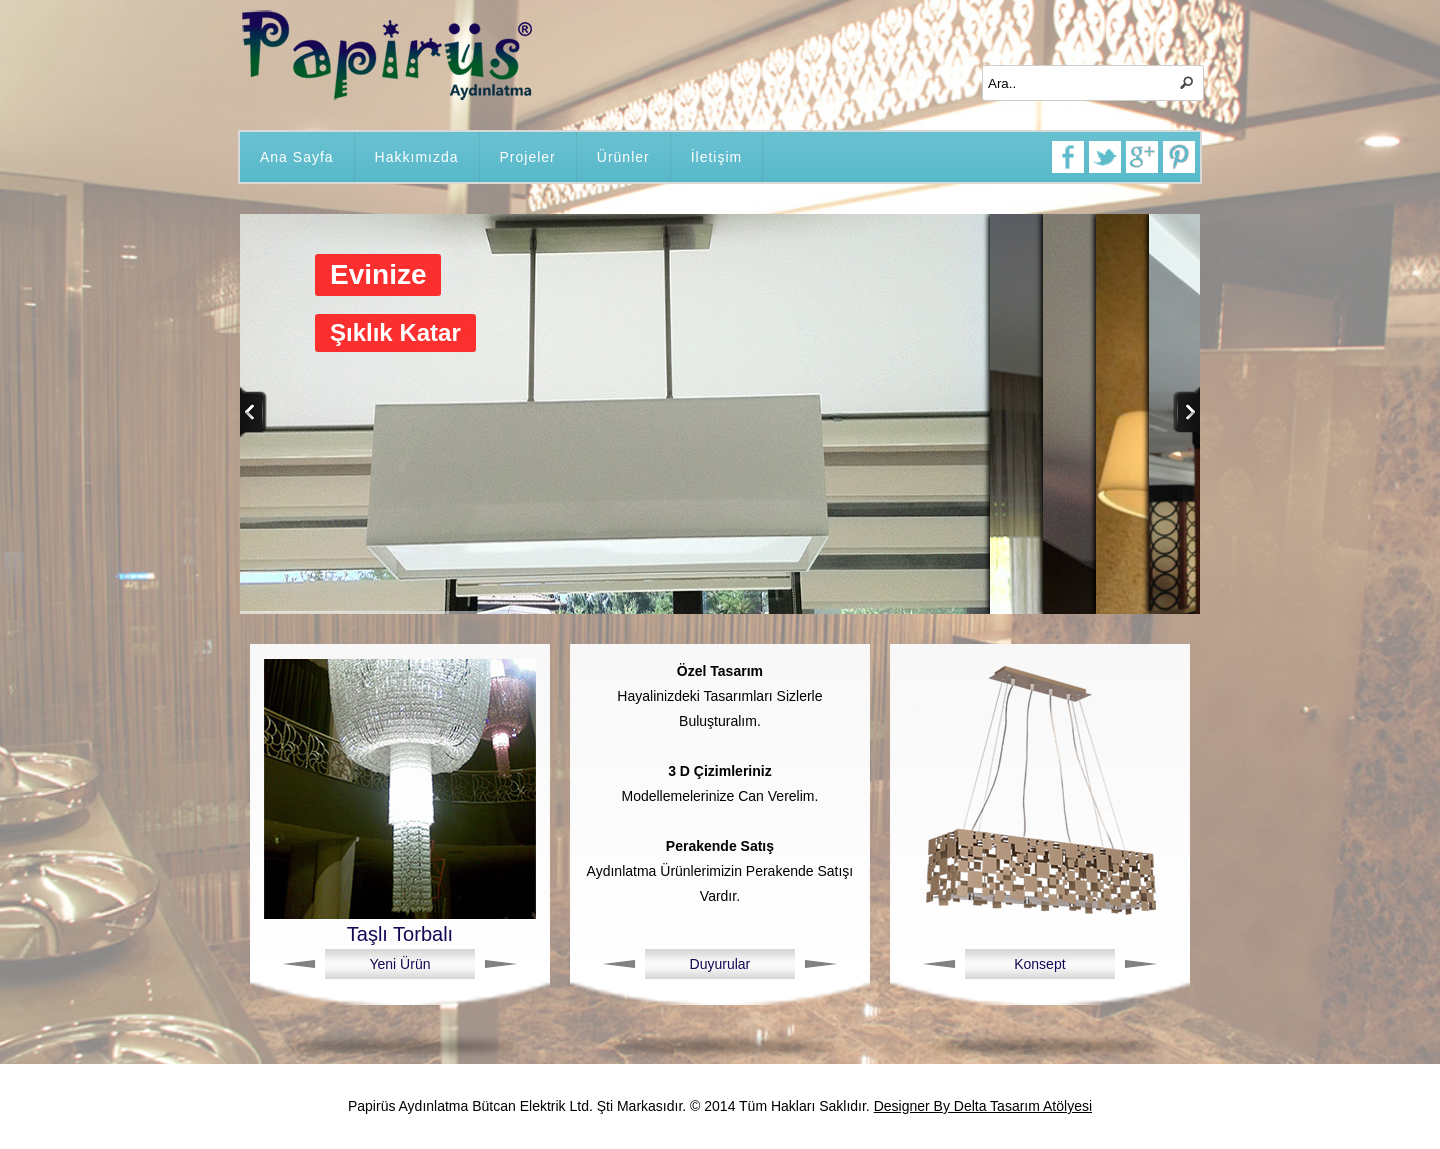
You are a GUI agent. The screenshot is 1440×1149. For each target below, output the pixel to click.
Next (506, 964)
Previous (295, 964)
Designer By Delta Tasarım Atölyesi (983, 1106)
